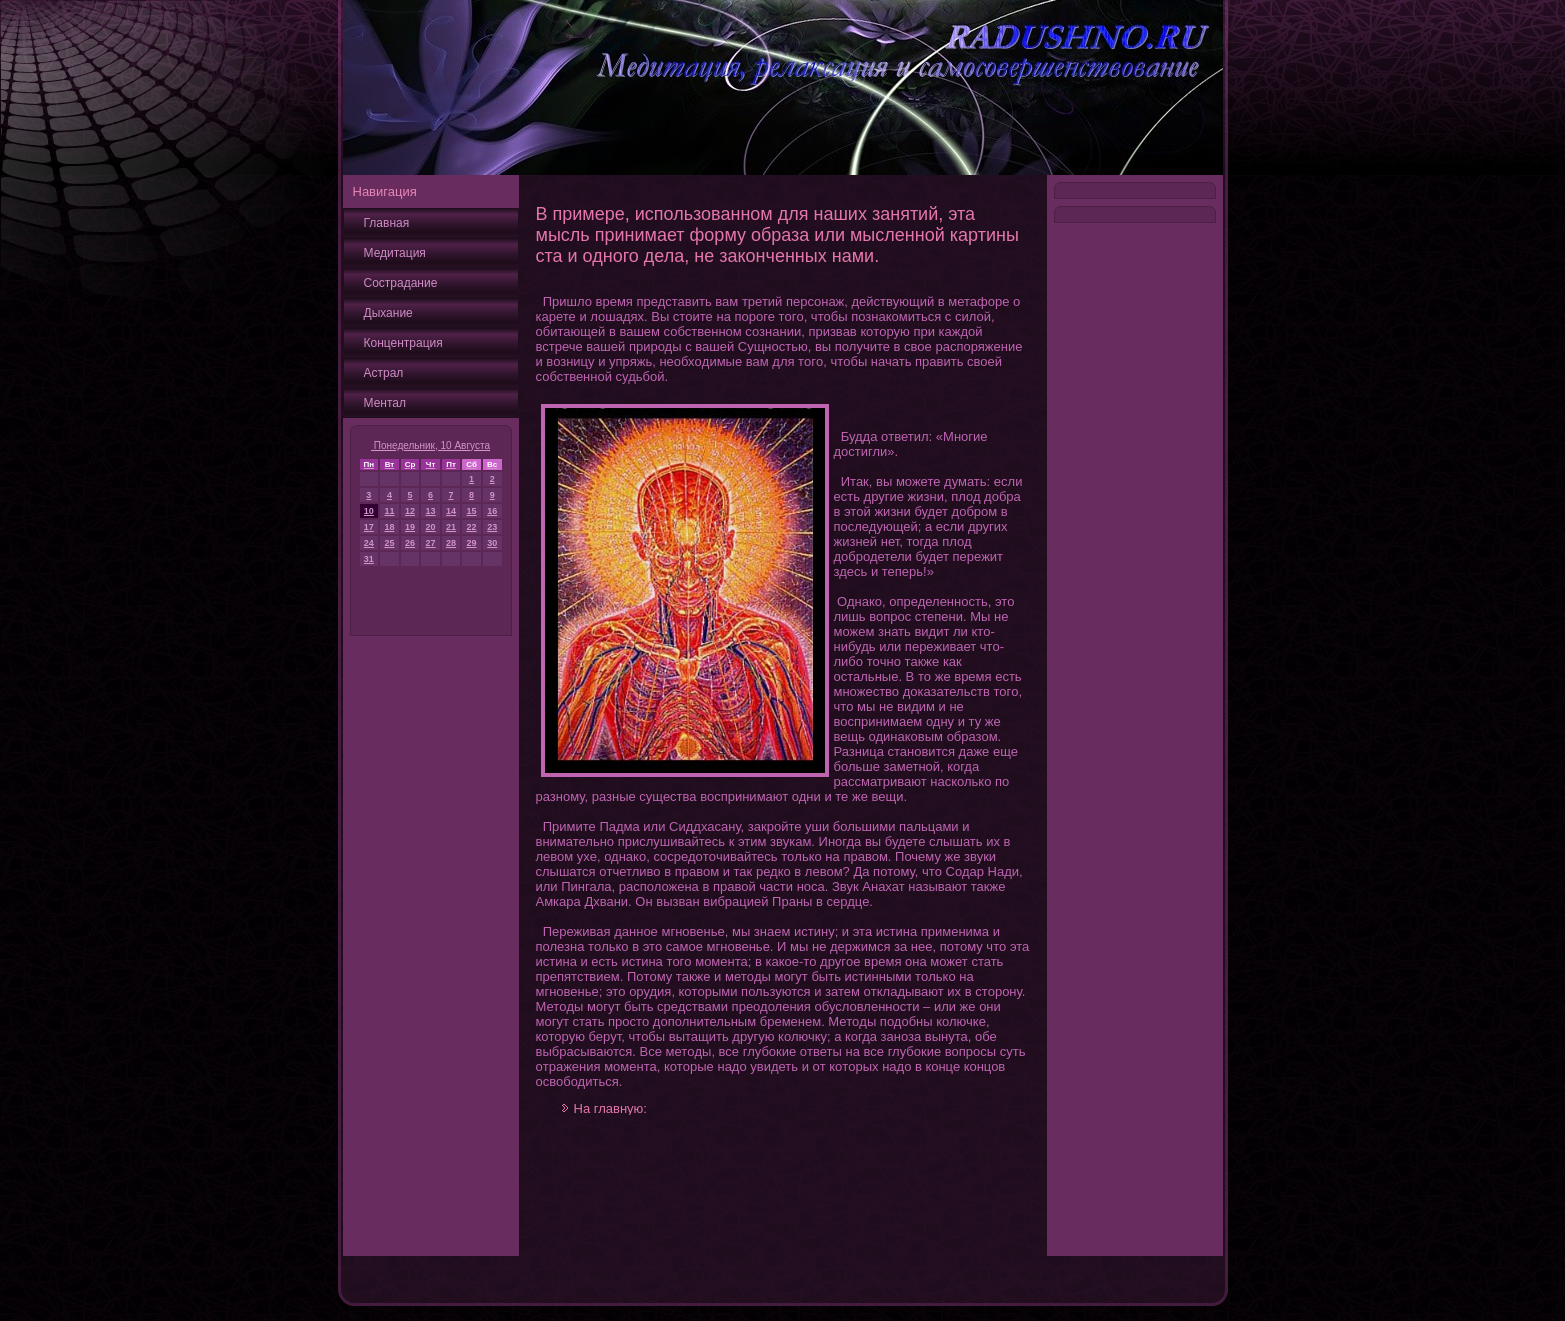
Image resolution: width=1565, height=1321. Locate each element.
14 (451, 511)
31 (369, 559)
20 (431, 527)
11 (389, 511)
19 (410, 527)
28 (451, 543)
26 (410, 543)
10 (369, 511)
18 (389, 527)
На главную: (610, 1108)
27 (431, 543)
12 (410, 511)
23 (492, 527)
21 (451, 527)
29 (472, 543)
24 (369, 543)
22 (472, 527)
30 (492, 543)
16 (492, 511)
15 (472, 511)
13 (431, 511)
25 (389, 543)
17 (369, 527)
